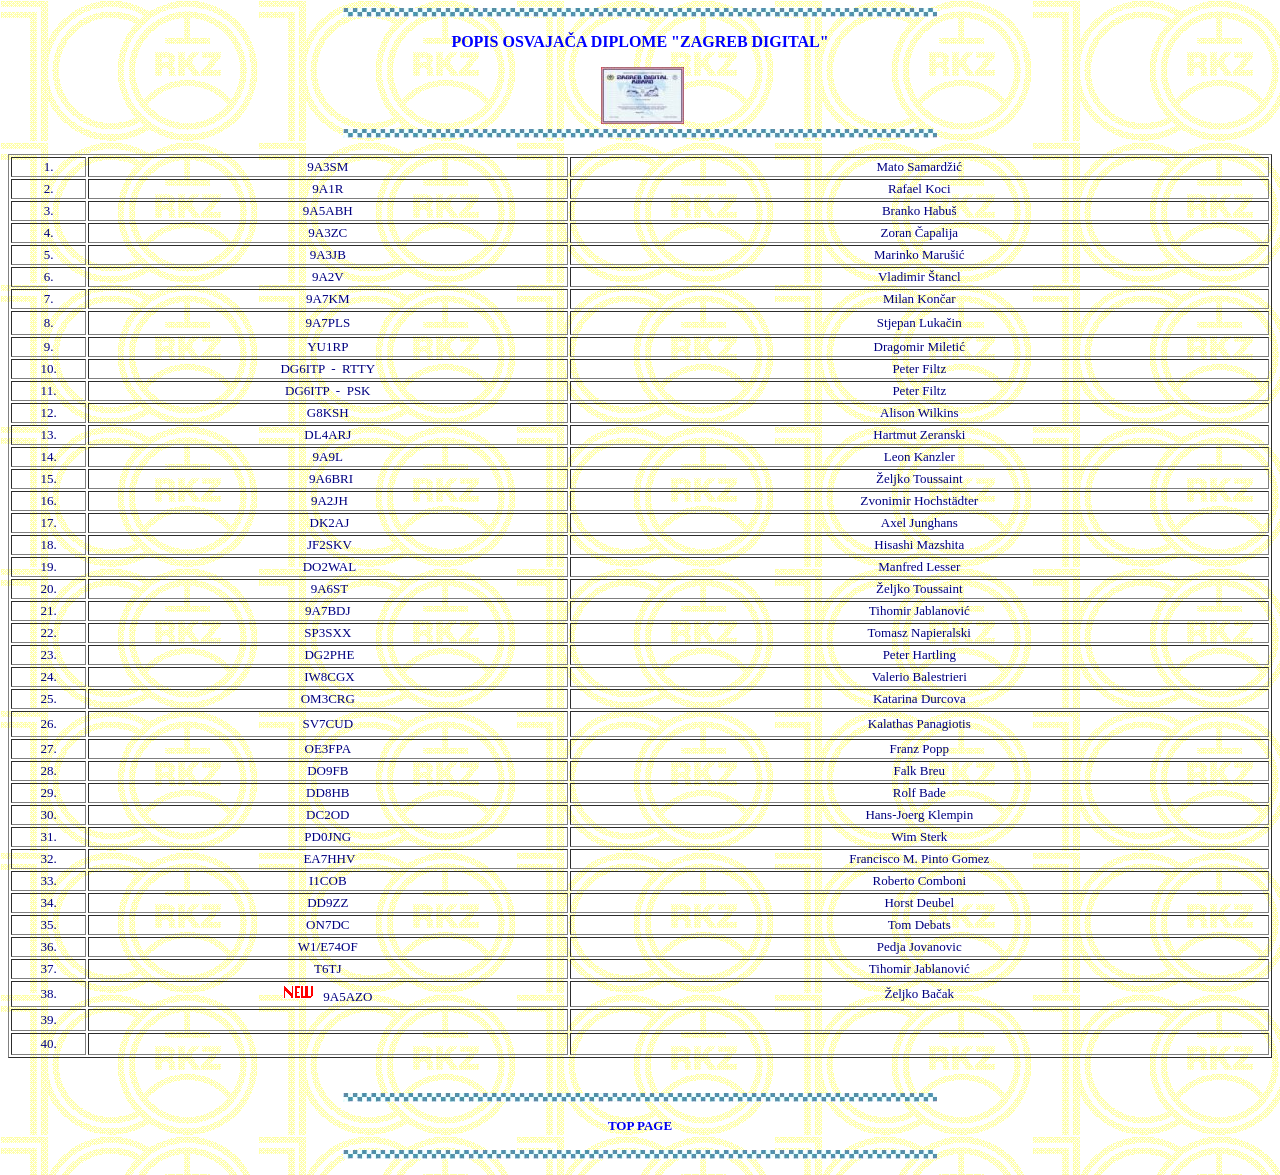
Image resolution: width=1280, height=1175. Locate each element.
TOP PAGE (640, 1125)
